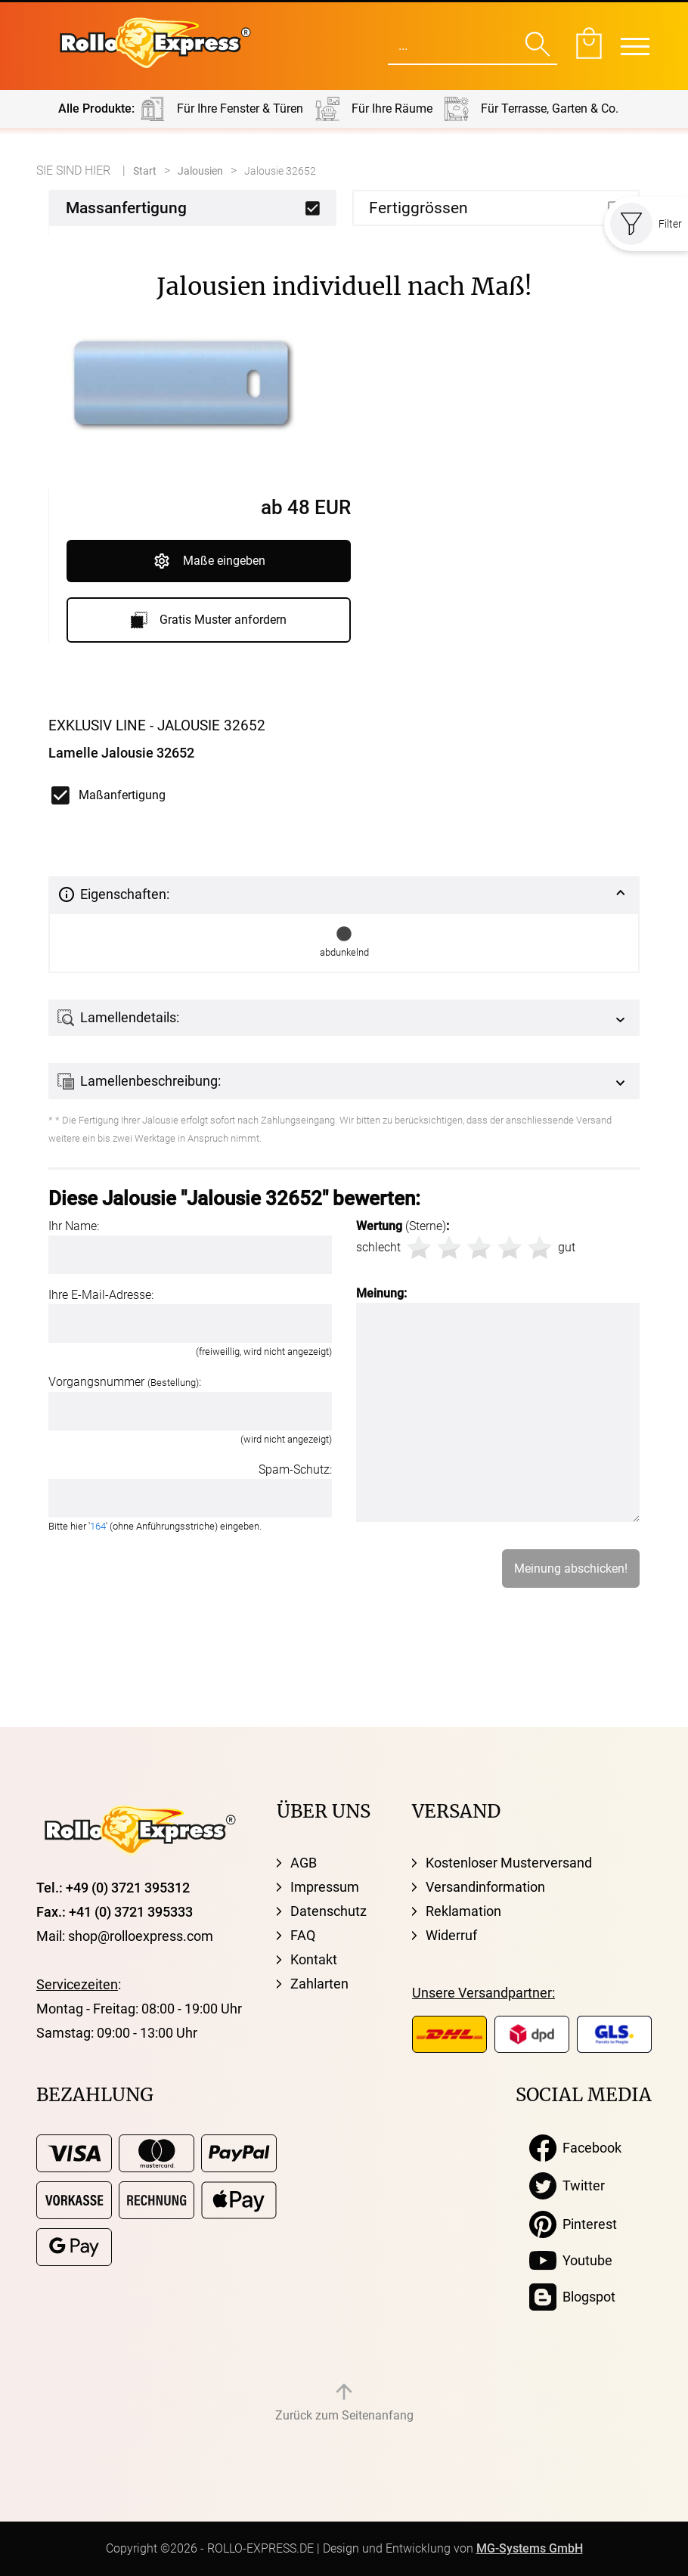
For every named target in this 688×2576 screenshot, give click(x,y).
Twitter (567, 2185)
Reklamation (463, 1911)
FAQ (302, 1935)
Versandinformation (485, 1887)
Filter (646, 224)
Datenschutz (328, 1911)
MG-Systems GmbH (529, 2548)
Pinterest (573, 2224)
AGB (303, 1863)
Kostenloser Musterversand (509, 1863)
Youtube (570, 2261)
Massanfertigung (126, 208)
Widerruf (451, 1935)
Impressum (324, 1887)
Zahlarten (319, 1984)
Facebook (575, 2148)
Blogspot (572, 2297)
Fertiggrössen (418, 208)
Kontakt (313, 1959)
